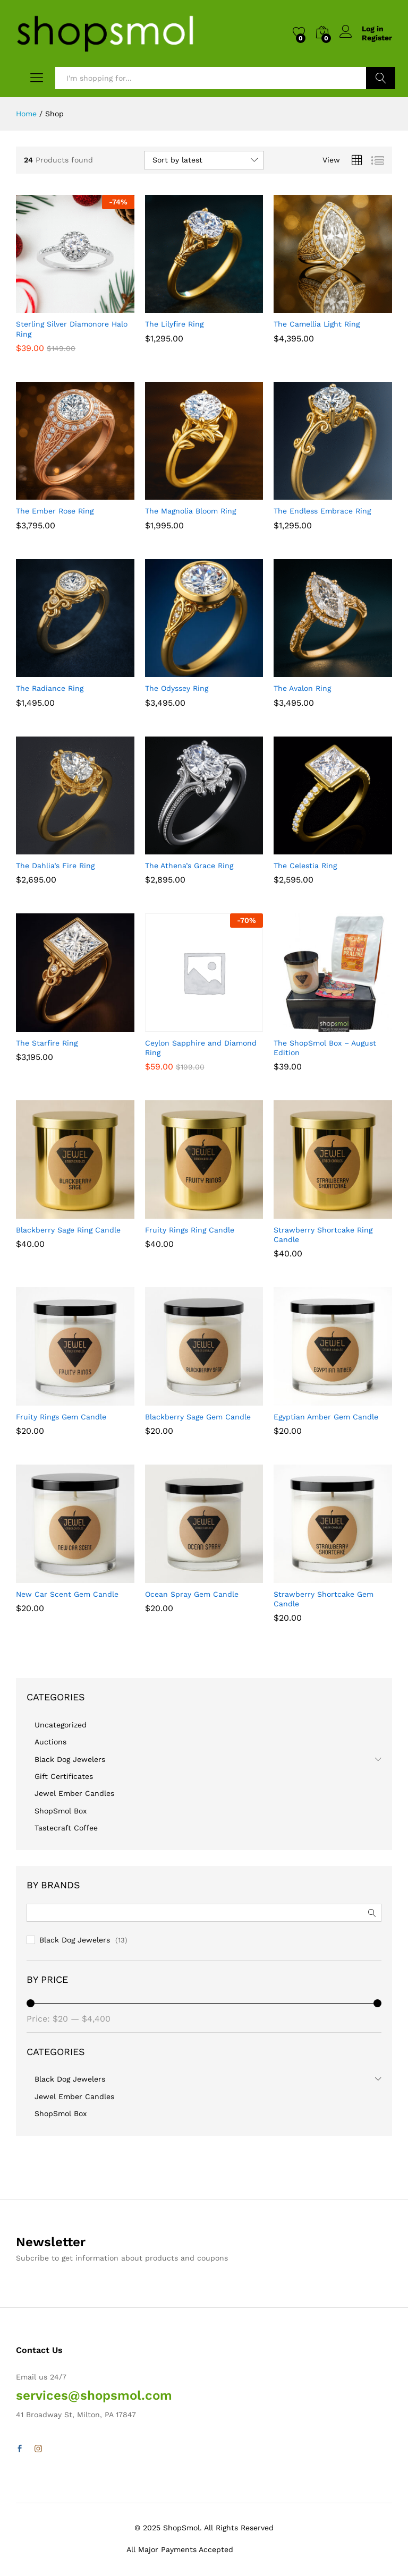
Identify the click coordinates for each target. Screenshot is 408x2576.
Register (377, 37)
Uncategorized (61, 1725)
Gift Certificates (64, 1776)
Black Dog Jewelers (70, 1759)
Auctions (50, 1742)
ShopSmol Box (61, 1811)
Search (380, 78)
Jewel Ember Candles (74, 1793)
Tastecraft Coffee (66, 1828)
